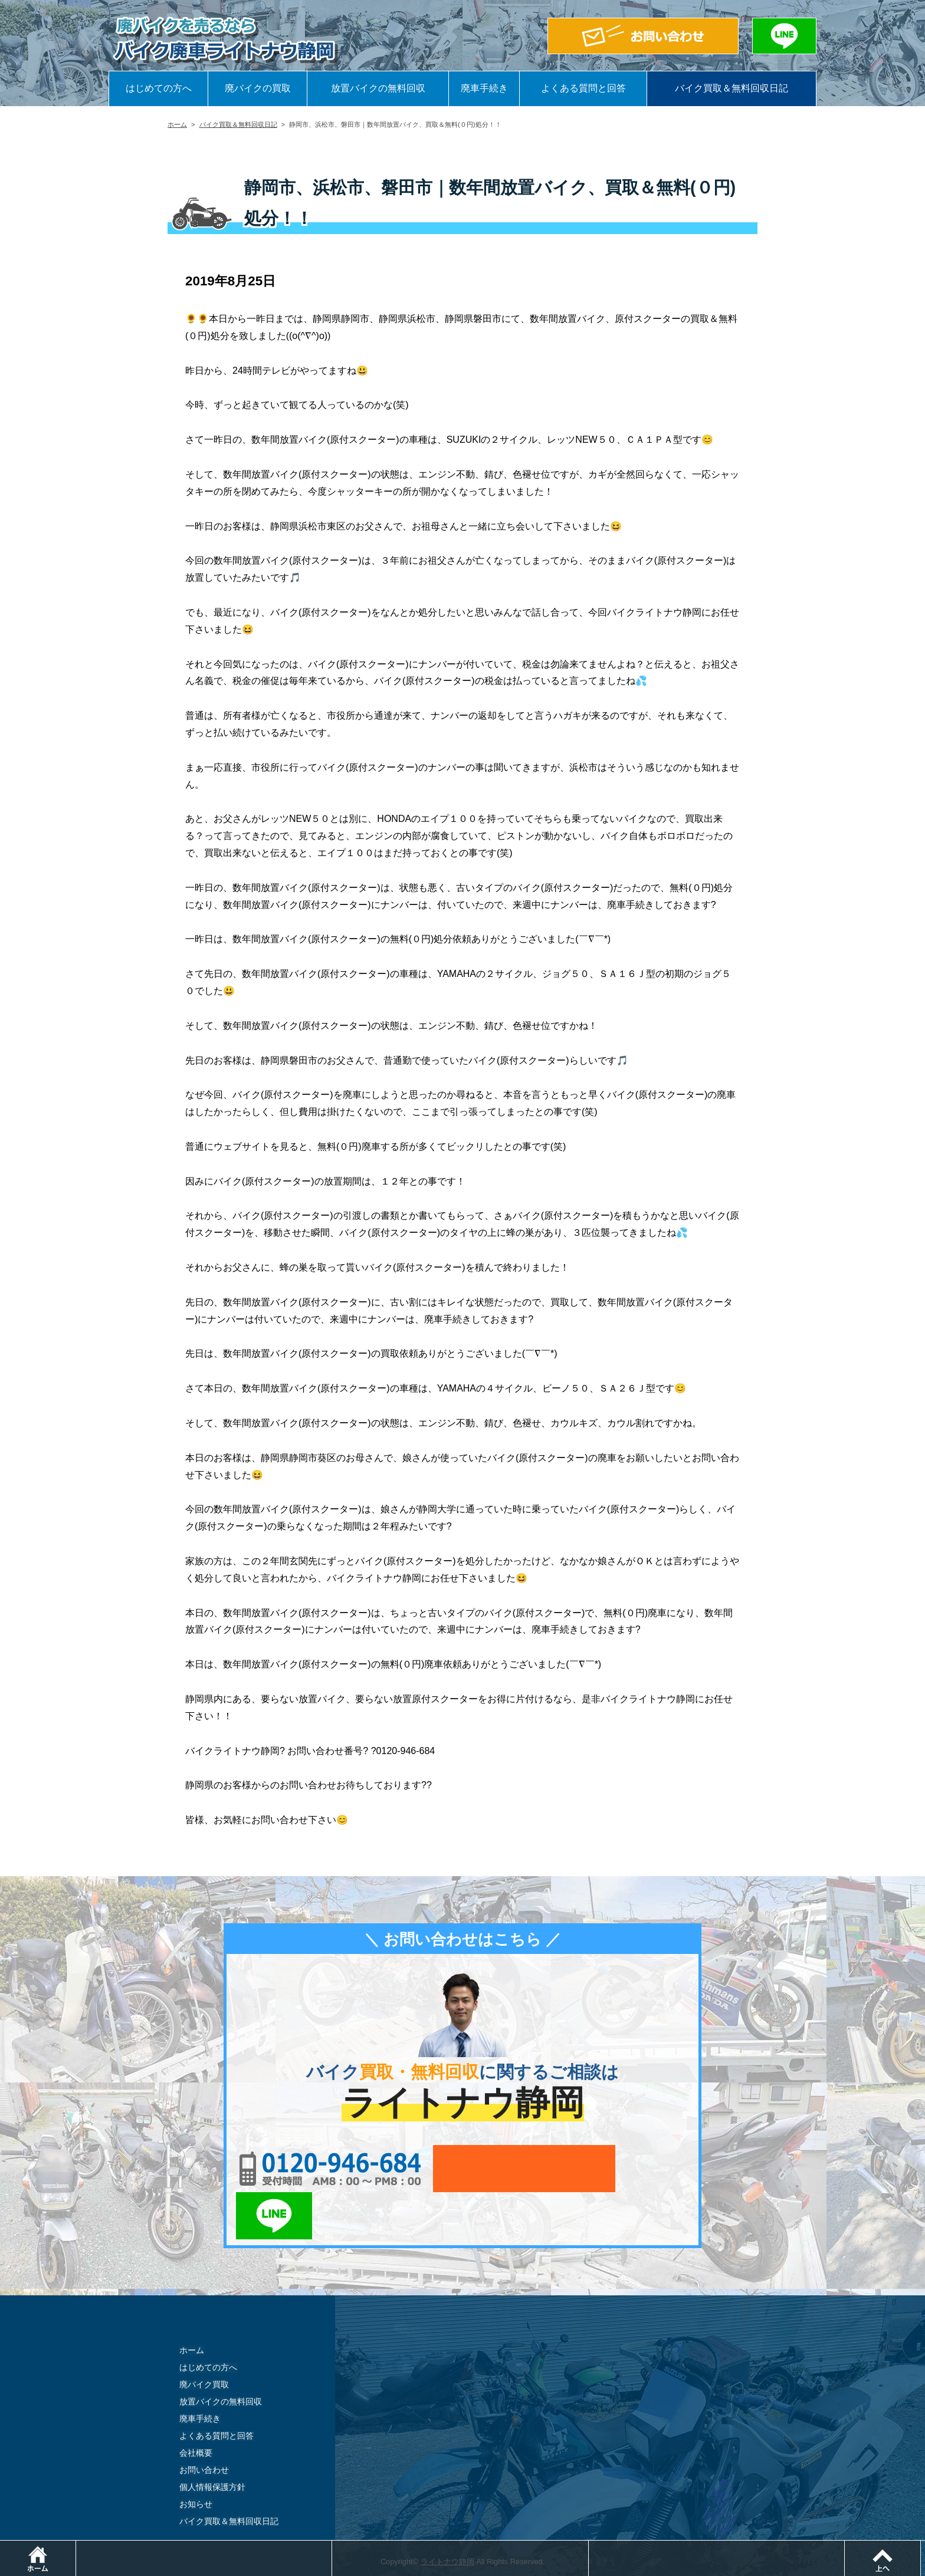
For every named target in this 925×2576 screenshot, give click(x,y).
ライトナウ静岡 (447, 2514)
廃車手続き (484, 88)
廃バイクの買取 (258, 88)
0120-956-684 (326, 2168)
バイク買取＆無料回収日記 (731, 88)
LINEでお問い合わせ (652, 2168)
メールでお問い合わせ (517, 2168)
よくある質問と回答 (583, 88)
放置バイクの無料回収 (378, 88)
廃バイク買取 (204, 2338)
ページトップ (924, 2546)
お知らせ (195, 2457)
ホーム (177, 124)
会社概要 (195, 2406)
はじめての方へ (159, 88)
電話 (332, 2546)
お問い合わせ (204, 2423)
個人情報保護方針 (212, 2440)
